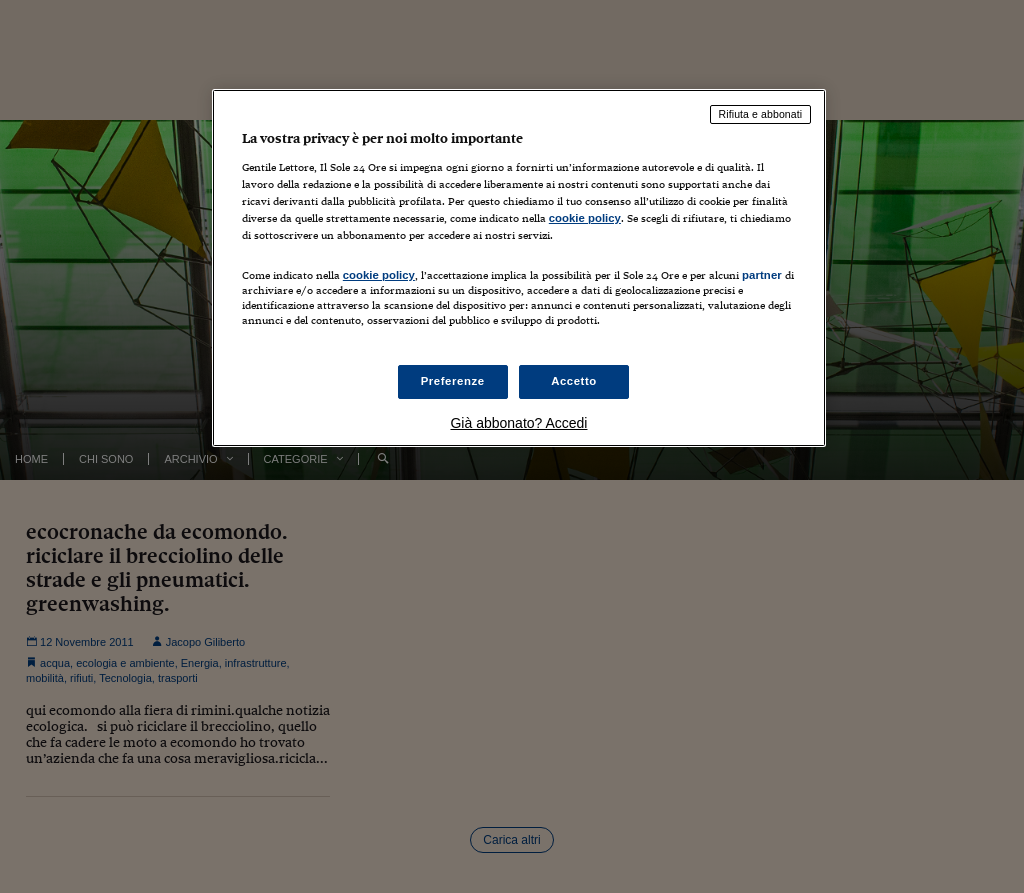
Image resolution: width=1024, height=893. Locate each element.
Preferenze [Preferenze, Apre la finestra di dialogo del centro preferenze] (453, 381)
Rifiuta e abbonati (761, 114)
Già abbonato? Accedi (518, 423)
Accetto (574, 381)
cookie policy (585, 218)
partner (762, 275)
